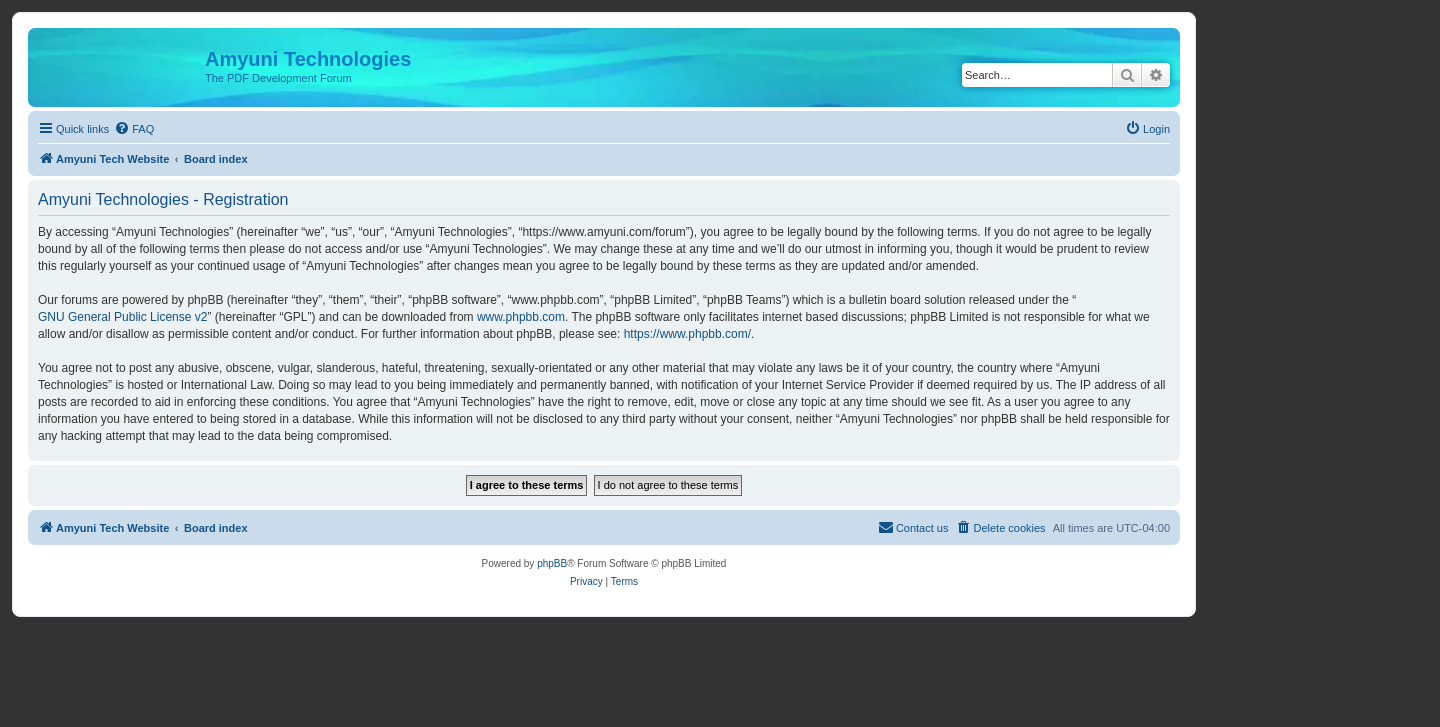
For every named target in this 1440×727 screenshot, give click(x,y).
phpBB (552, 563)
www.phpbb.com (521, 317)
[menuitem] (134, 129)
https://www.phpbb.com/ (687, 334)
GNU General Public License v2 (122, 317)
